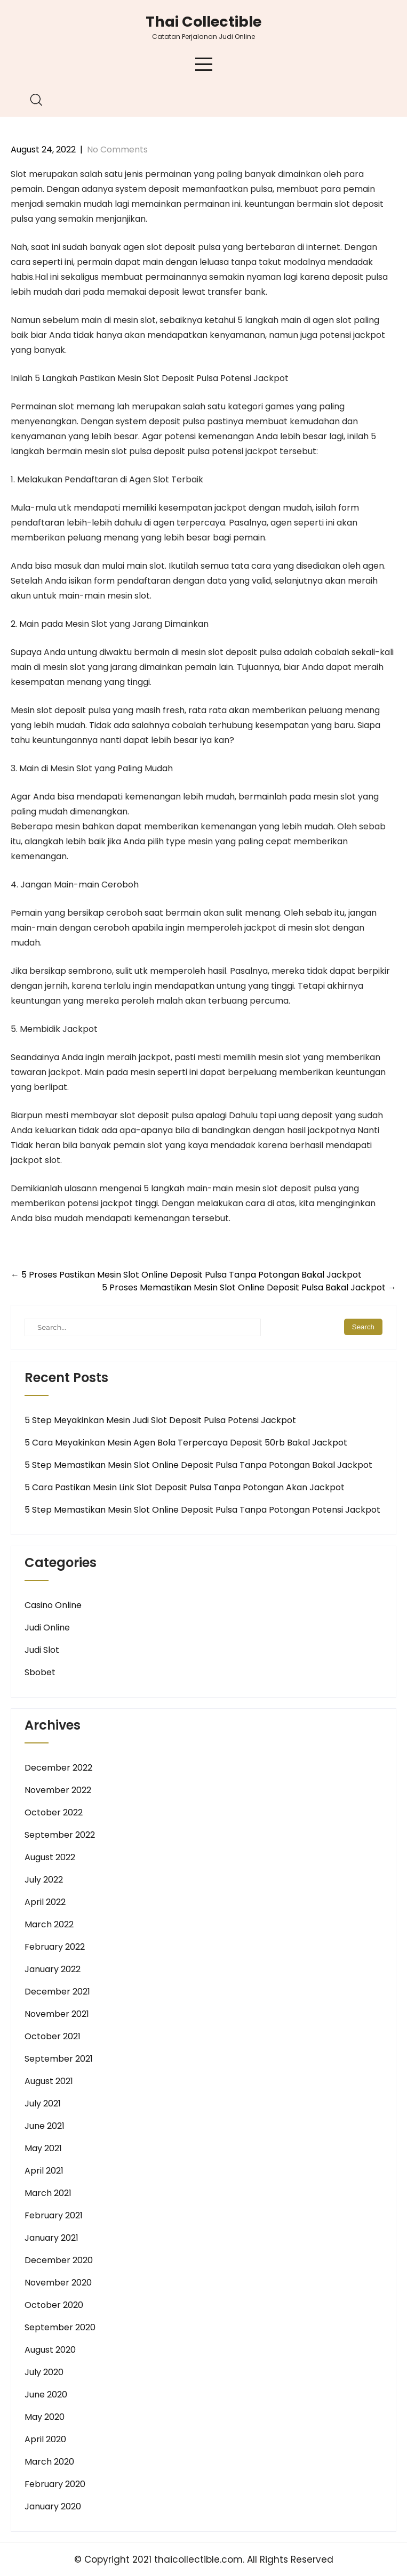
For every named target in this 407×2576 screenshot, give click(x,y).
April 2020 (45, 2439)
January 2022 (53, 1969)
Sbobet (40, 1672)
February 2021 (54, 2215)
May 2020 (45, 2417)
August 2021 (49, 2081)
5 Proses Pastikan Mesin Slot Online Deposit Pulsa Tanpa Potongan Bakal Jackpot (186, 1275)
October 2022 (54, 1812)
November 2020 (58, 2282)
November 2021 (57, 2014)
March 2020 (49, 2462)
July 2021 (43, 2103)
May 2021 (43, 2148)
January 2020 (53, 2506)
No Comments (117, 149)
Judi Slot (42, 1650)
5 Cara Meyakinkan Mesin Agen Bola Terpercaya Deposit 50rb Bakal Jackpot (186, 1442)
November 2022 (58, 1790)
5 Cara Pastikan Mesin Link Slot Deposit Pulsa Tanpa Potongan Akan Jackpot (185, 1487)
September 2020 (60, 2327)
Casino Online (53, 1605)
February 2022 (55, 1947)
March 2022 (49, 1924)
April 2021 (44, 2171)
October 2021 (53, 2036)
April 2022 (45, 1902)
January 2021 (51, 2238)
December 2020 (59, 2260)
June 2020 (46, 2394)
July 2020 (44, 2372)
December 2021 (57, 1991)
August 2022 (50, 1857)
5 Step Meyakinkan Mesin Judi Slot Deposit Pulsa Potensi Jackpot (160, 1420)
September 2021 (59, 2059)
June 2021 (45, 2126)
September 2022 (60, 1835)
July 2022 (44, 1880)
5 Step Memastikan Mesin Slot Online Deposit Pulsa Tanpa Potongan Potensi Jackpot (202, 1510)
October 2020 (54, 2305)
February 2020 (55, 2484)
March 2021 (48, 2193)
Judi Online (47, 1627)
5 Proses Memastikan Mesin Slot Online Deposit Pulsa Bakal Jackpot (249, 1287)
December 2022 (58, 1768)
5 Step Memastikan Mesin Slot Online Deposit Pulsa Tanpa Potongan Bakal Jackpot (198, 1465)
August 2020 (50, 2350)
